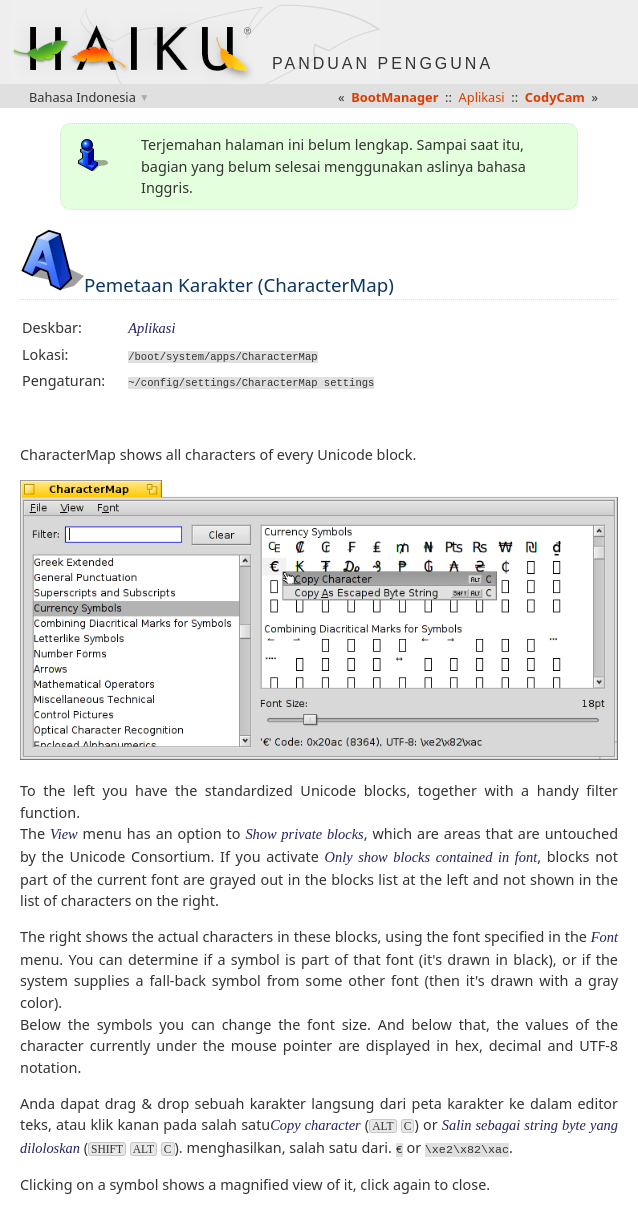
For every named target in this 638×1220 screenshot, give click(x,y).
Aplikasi (482, 97)
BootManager (394, 97)
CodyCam (555, 97)
